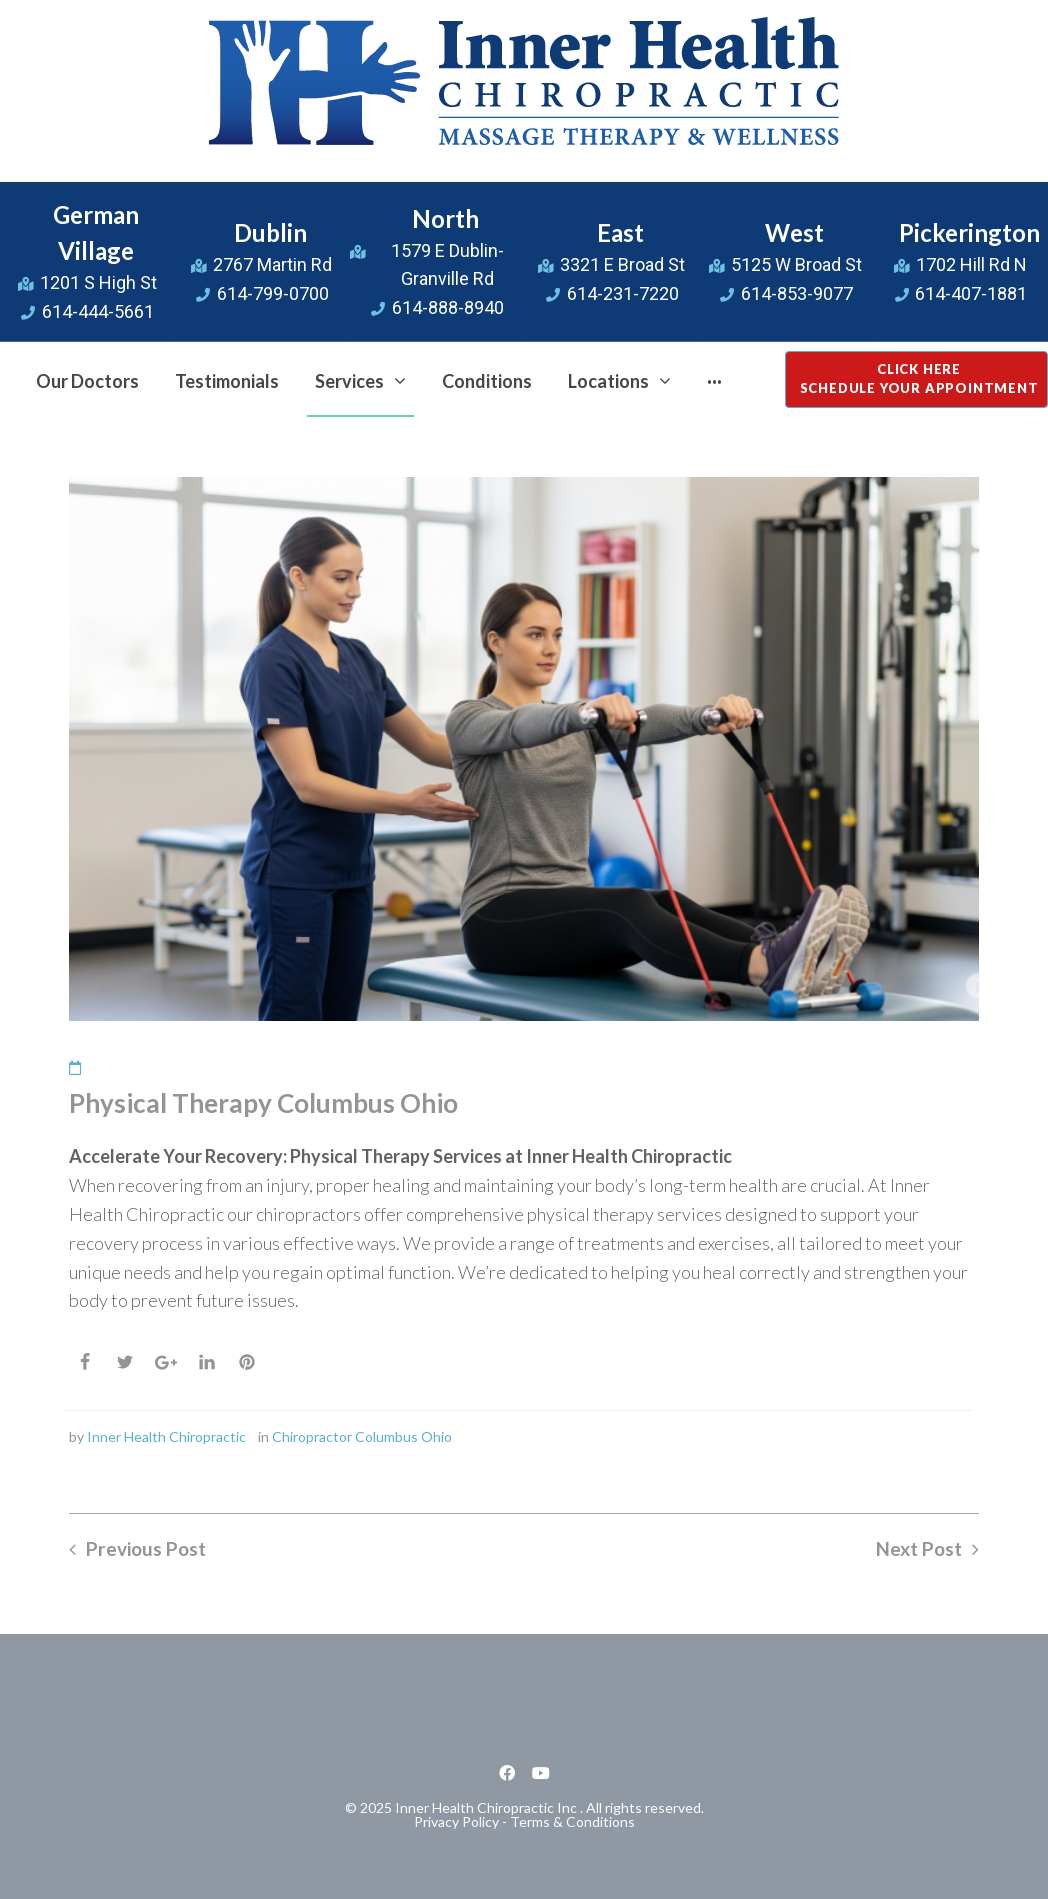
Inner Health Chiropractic (166, 1436)
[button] (916, 379)
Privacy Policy (456, 1821)
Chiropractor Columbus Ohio (362, 1436)
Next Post (919, 1549)
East (620, 232)
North (445, 218)
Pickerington (969, 232)
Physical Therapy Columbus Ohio (263, 1103)
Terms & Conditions (572, 1821)
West (794, 232)
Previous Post (146, 1549)
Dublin (270, 232)
